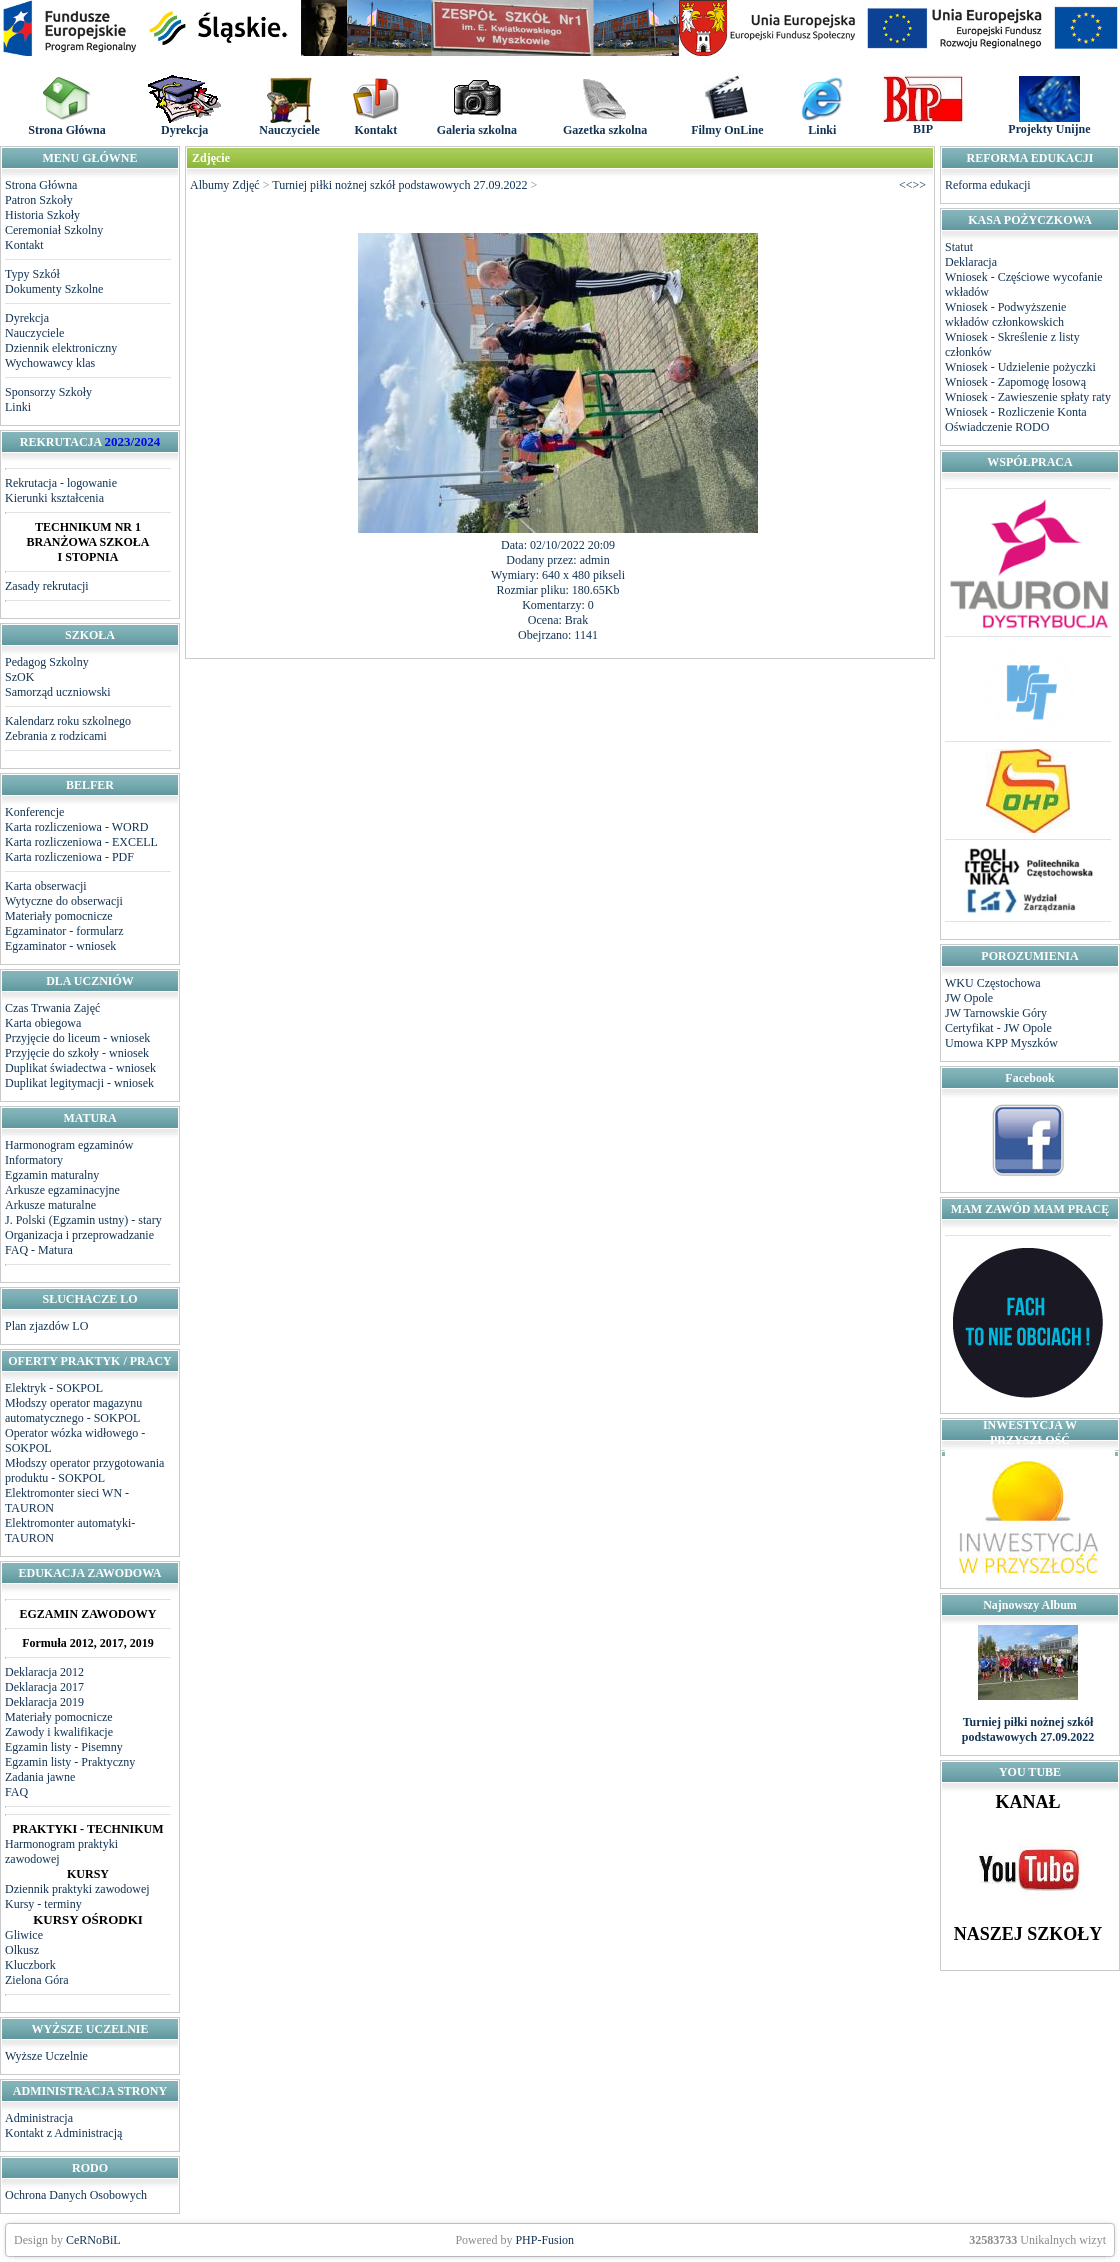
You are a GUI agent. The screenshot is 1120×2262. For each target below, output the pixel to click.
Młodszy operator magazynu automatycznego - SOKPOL (73, 1410)
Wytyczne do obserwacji (64, 901)
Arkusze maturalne (50, 1205)
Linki (18, 407)
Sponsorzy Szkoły (48, 392)
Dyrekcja (27, 318)
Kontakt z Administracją (63, 2133)
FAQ (16, 1792)
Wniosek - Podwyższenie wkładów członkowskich (1005, 314)
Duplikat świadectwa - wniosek (80, 1068)
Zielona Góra (37, 1980)
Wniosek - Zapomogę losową (1015, 382)
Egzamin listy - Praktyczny (70, 1762)
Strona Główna (41, 185)
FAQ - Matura (39, 1250)
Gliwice (24, 1935)
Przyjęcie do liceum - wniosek (77, 1038)
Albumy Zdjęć (225, 185)
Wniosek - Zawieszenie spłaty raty (1028, 397)
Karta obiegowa (43, 1023)
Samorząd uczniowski (58, 692)
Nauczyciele (34, 333)
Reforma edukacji (988, 185)
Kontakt (24, 245)
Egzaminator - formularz (64, 931)
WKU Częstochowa (993, 983)
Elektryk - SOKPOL (54, 1388)
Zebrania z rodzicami (56, 736)
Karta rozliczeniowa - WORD (76, 827)
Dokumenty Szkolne (54, 289)
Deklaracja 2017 (44, 1687)
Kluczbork (30, 1965)
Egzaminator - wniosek (60, 946)
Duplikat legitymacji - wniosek (79, 1083)
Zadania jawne (40, 1777)
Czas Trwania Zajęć (52, 1008)
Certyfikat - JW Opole (998, 1028)
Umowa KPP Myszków (1001, 1043)
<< (906, 185)
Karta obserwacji (46, 886)
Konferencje (34, 812)
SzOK (19, 677)
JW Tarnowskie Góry (996, 1013)
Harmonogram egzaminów (69, 1145)
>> (919, 185)
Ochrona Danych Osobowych (76, 2195)
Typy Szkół (32, 274)
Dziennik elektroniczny (61, 348)
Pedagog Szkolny (47, 662)
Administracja (39, 2118)
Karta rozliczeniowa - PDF (69, 857)
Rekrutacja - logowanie (61, 483)
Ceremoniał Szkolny (54, 230)
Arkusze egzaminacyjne (62, 1190)
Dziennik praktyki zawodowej (77, 1889)
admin (595, 560)
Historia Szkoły (42, 215)
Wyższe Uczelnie (46, 2056)
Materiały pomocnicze (59, 916)
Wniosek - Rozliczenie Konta (1016, 412)
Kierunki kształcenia (54, 498)
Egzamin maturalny (52, 1175)
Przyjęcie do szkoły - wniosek (77, 1053)
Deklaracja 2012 (44, 1672)
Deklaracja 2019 (44, 1702)
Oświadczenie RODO (997, 427)
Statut (959, 247)
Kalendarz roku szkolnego (68, 721)
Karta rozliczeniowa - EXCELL (81, 842)
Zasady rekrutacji (47, 586)
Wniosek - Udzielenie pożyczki (1020, 367)
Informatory (34, 1160)
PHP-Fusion (544, 2240)
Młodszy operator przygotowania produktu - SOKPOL (84, 1470)
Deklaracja (971, 262)
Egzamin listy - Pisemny (64, 1747)
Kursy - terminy (43, 1904)
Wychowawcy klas (50, 363)
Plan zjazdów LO (46, 1326)
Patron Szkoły (39, 200)
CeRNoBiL (93, 2240)
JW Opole (969, 998)
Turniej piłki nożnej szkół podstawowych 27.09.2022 (399, 185)
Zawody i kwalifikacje (59, 1732)
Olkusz (22, 1950)
